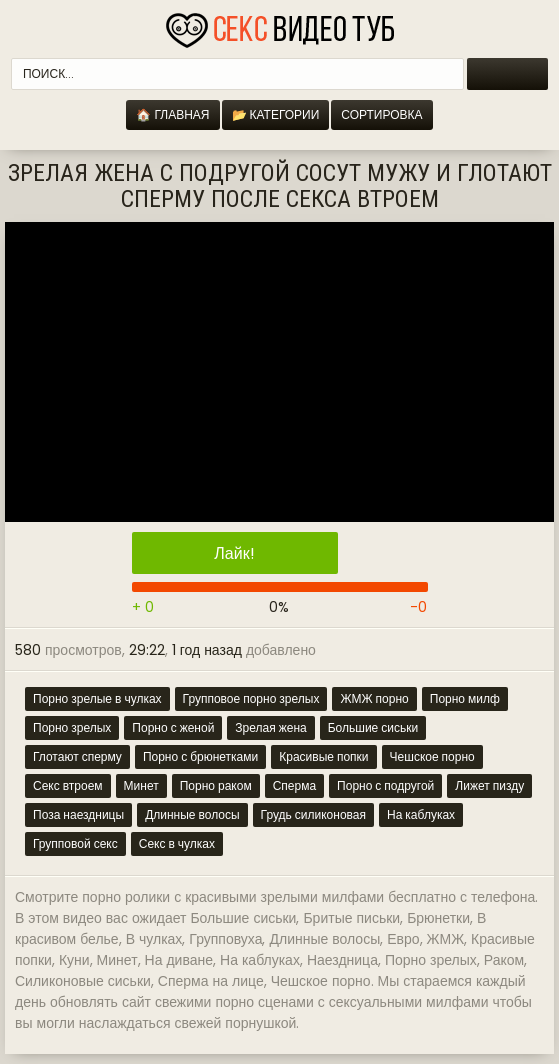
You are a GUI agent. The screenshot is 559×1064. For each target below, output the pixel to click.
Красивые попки (323, 756)
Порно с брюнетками (200, 756)
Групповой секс (75, 843)
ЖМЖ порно (374, 698)
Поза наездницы (78, 814)
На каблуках (421, 814)
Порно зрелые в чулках (97, 698)
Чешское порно (432, 756)
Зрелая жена (270, 727)
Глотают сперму (77, 756)
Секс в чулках (177, 843)
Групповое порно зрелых (251, 698)
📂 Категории (276, 114)
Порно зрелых (72, 727)
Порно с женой (173, 727)
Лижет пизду (489, 785)
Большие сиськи (373, 727)
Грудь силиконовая (313, 814)
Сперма (294, 785)
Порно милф (465, 698)
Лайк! (234, 553)
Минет (141, 785)
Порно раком (216, 785)
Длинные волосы (192, 814)
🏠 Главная (172, 114)
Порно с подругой (385, 785)
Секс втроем (68, 785)
